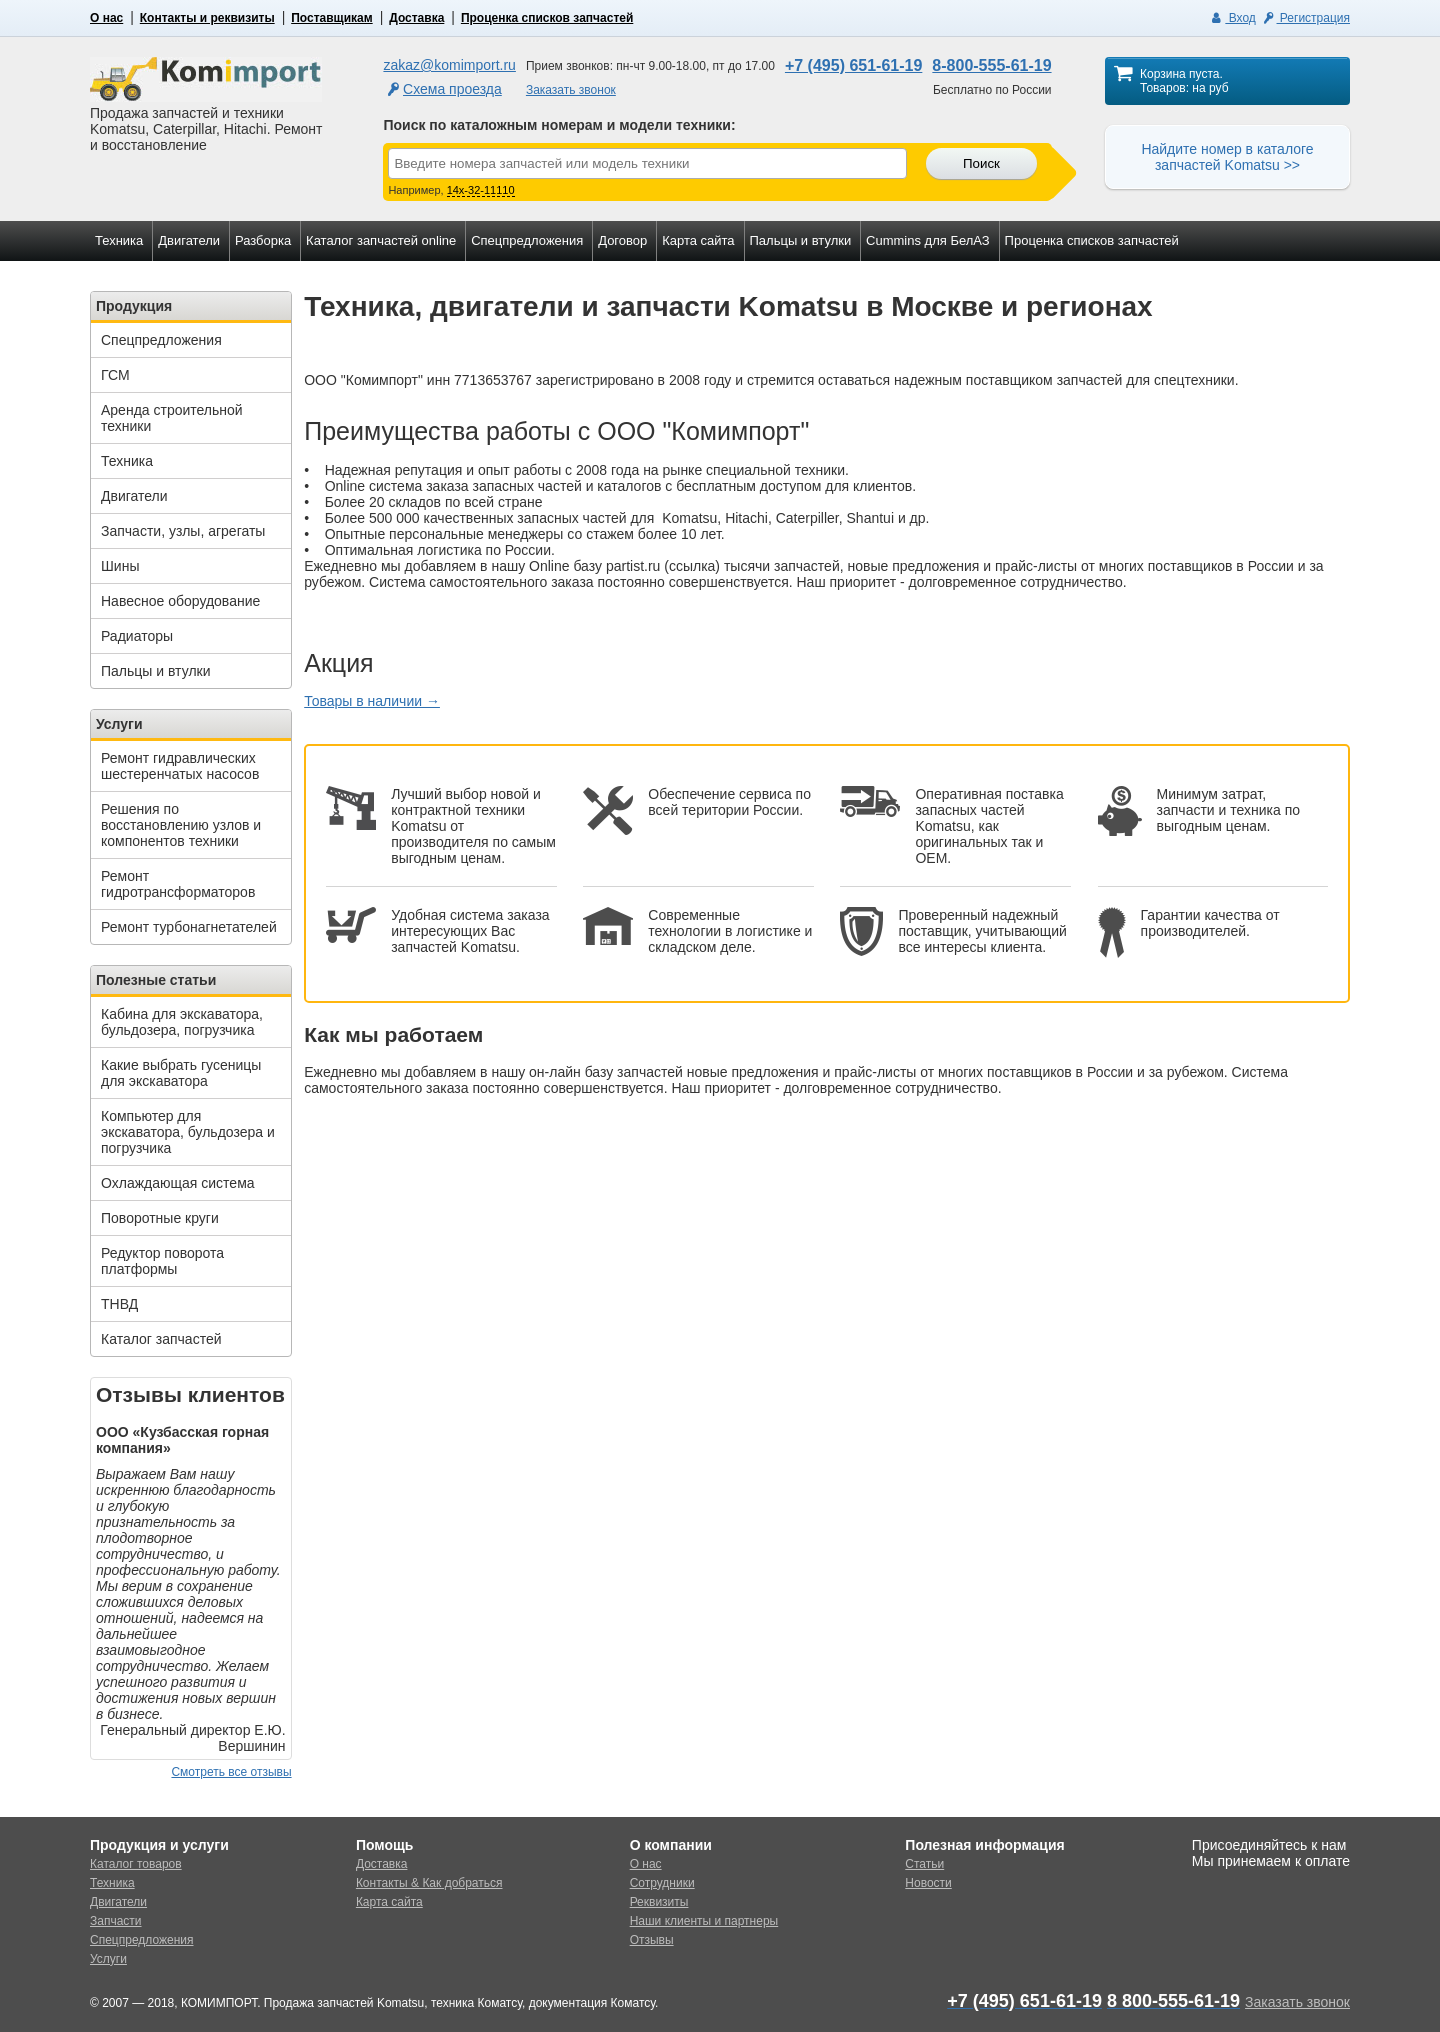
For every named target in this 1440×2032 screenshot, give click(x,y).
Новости (928, 1883)
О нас (106, 18)
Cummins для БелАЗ (928, 240)
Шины (120, 566)
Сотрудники (662, 1883)
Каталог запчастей (161, 1339)
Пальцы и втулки (801, 240)
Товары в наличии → (372, 701)
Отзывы (652, 1940)
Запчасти (116, 1921)
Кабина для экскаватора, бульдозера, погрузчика (182, 1022)
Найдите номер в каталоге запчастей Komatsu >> (1227, 157)
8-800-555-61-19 (991, 65)
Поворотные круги (160, 1218)
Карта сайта (698, 240)
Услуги (108, 1959)
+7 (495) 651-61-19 (853, 65)
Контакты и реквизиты (207, 18)
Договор (622, 240)
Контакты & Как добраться (429, 1883)
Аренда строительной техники (172, 418)
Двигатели (189, 240)
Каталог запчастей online (381, 240)
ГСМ (115, 375)
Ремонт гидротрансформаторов (178, 884)
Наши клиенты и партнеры (704, 1921)
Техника (119, 240)
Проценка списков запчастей (547, 18)
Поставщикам (331, 18)
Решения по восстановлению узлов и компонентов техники (181, 825)
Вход (1232, 18)
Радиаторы (137, 636)
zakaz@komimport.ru (449, 65)
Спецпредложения (527, 240)
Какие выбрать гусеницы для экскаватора (181, 1073)
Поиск (981, 163)
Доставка (416, 18)
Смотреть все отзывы (231, 1772)
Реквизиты (659, 1902)
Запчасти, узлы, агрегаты (183, 531)
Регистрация (1305, 18)
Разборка (263, 240)
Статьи (924, 1864)
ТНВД (119, 1304)
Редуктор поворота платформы (162, 1261)
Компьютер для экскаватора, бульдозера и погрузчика (188, 1132)
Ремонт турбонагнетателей (189, 927)
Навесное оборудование (180, 601)
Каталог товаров (136, 1864)
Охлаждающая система (178, 1183)
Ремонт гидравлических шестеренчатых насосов (180, 766)
